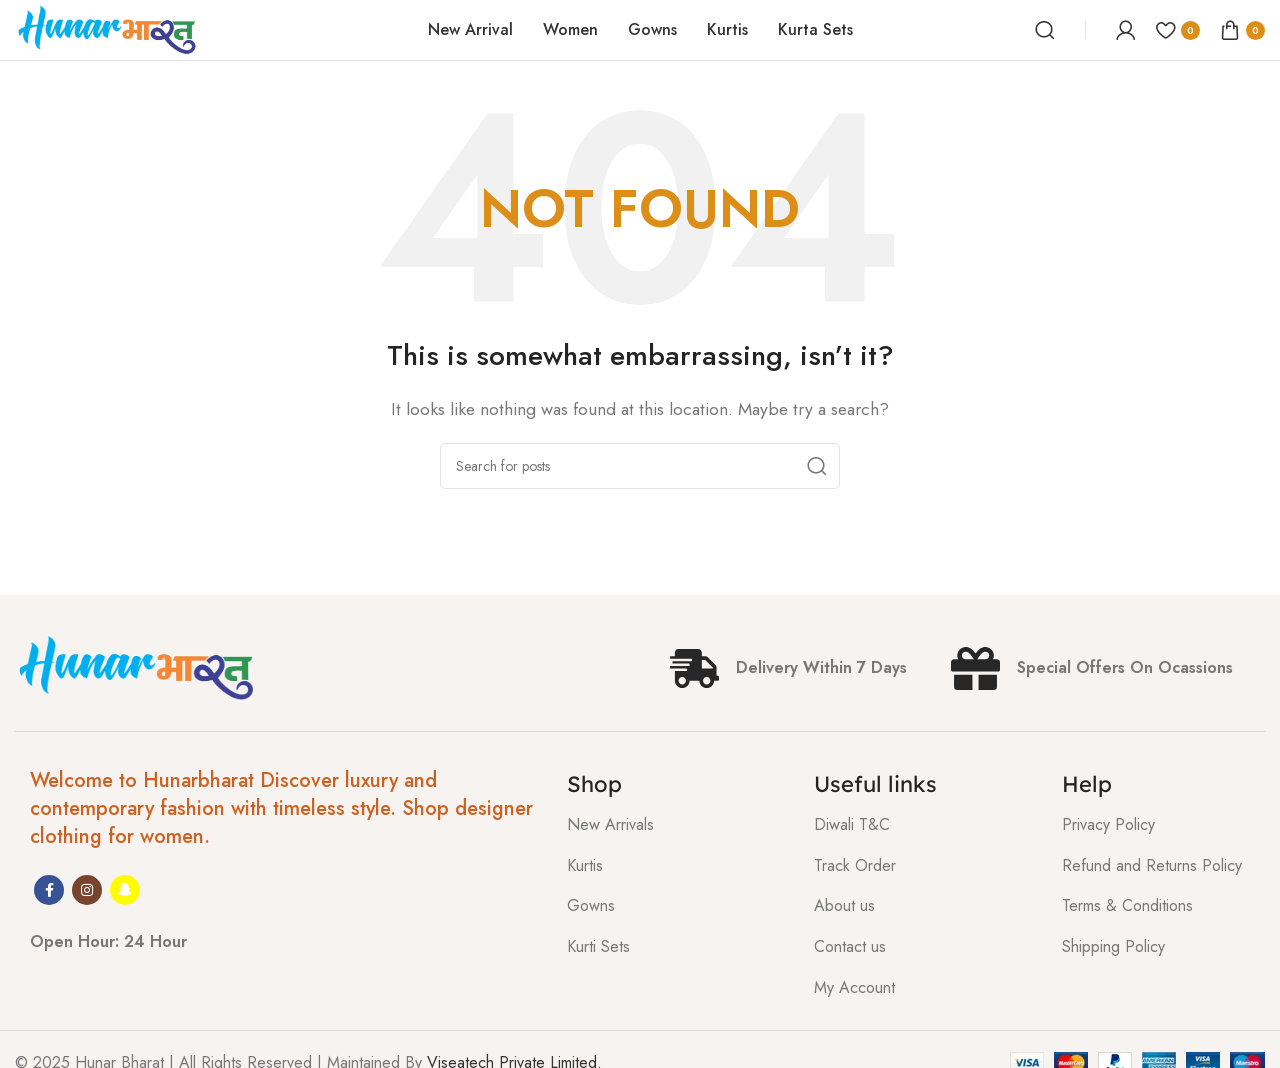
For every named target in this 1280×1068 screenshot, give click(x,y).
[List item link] (676, 825)
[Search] (1045, 30)
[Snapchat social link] (125, 890)
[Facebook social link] (49, 890)
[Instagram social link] (87, 890)
